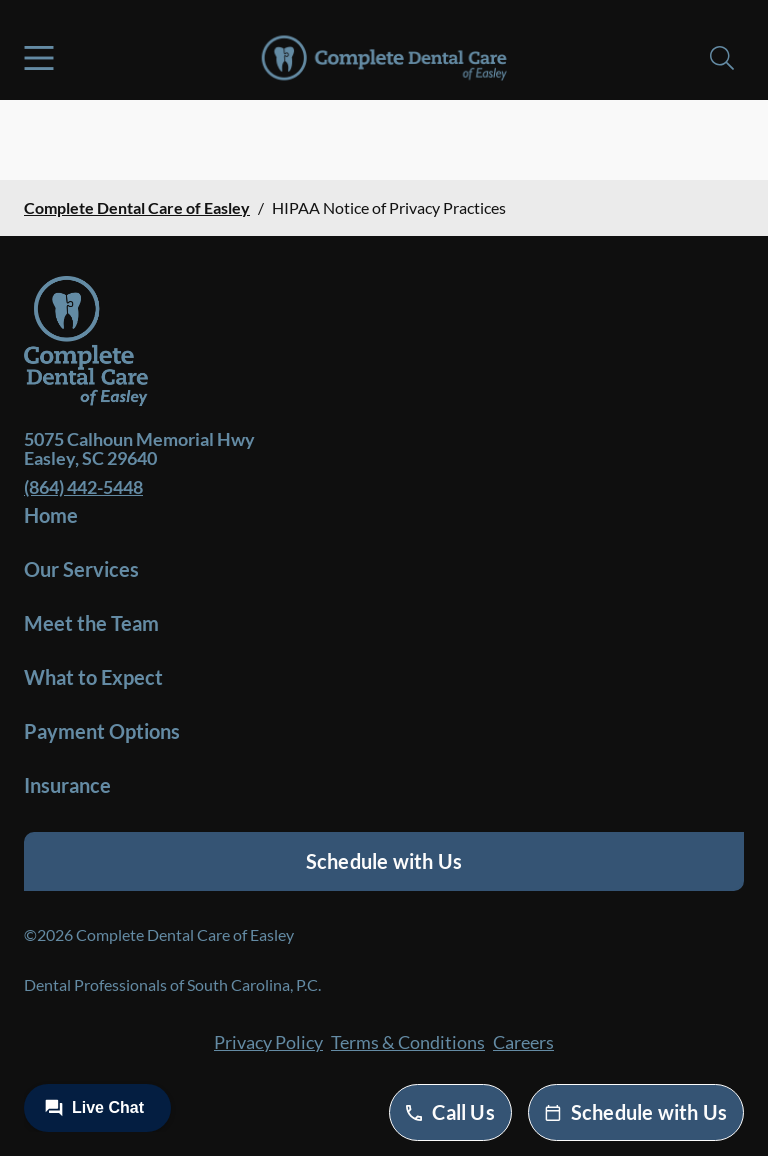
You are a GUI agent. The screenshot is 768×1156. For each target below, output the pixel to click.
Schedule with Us (384, 861)
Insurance (67, 785)
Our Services (81, 569)
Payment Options (102, 731)
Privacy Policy (268, 1042)
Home (51, 515)
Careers (523, 1042)
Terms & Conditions (408, 1042)
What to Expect (93, 677)
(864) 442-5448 (83, 487)
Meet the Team (91, 623)
